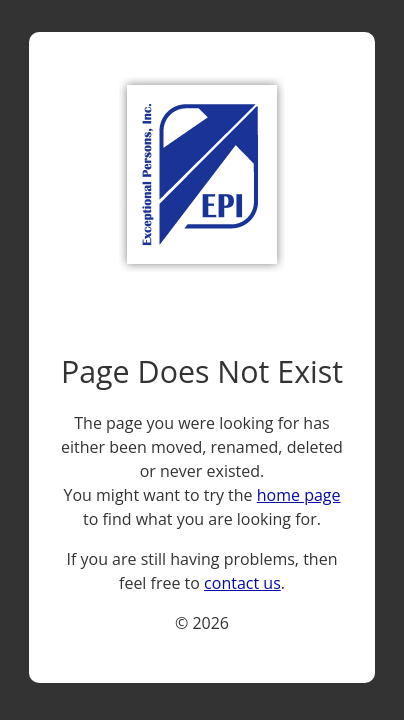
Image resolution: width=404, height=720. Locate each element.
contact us (242, 583)
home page (299, 495)
